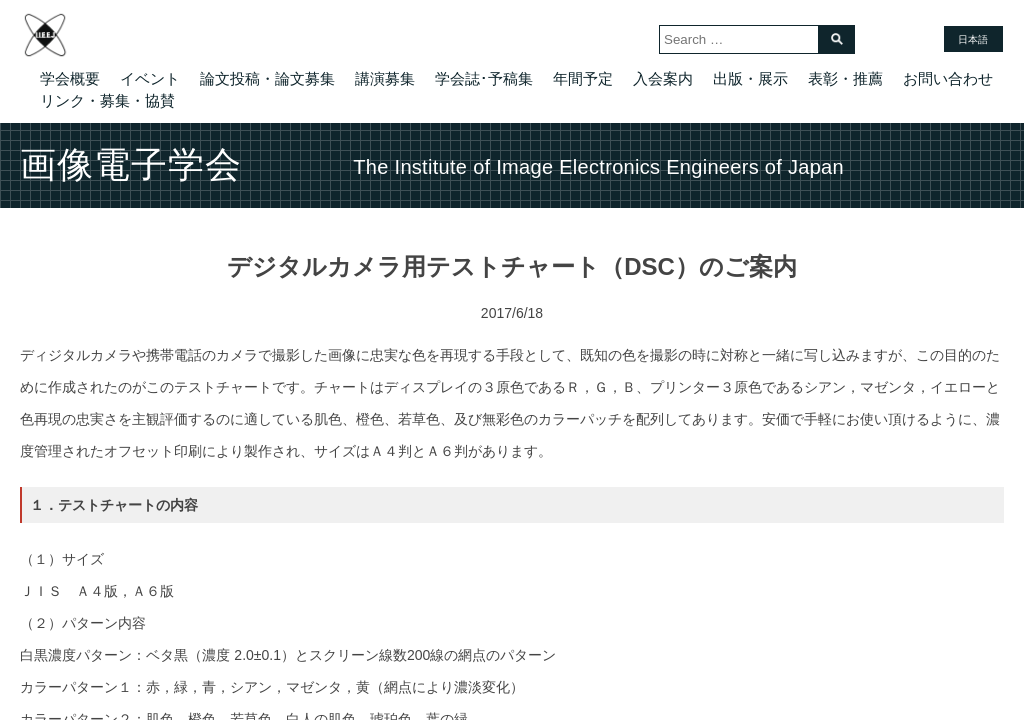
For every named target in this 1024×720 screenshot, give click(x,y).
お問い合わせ (948, 78)
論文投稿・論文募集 (267, 78)
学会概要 (70, 78)
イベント (150, 78)
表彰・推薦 (845, 78)
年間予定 (583, 78)
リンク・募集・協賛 (107, 100)
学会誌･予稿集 (484, 78)
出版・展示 (750, 78)
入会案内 (663, 78)
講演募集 (385, 78)
